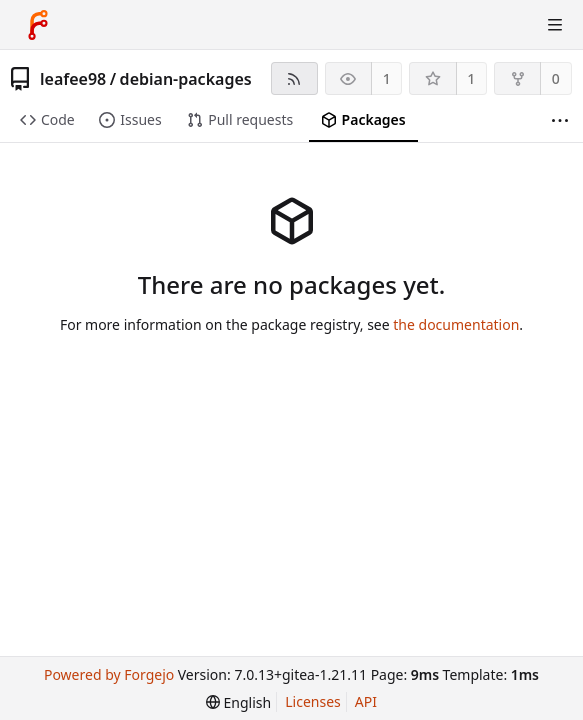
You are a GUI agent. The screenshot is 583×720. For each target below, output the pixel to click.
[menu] (238, 702)
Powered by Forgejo (109, 674)
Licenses (313, 701)
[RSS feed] (294, 78)
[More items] (560, 120)
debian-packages (186, 79)
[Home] (38, 25)
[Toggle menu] (555, 25)
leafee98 (73, 79)
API (366, 701)
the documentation (456, 324)
